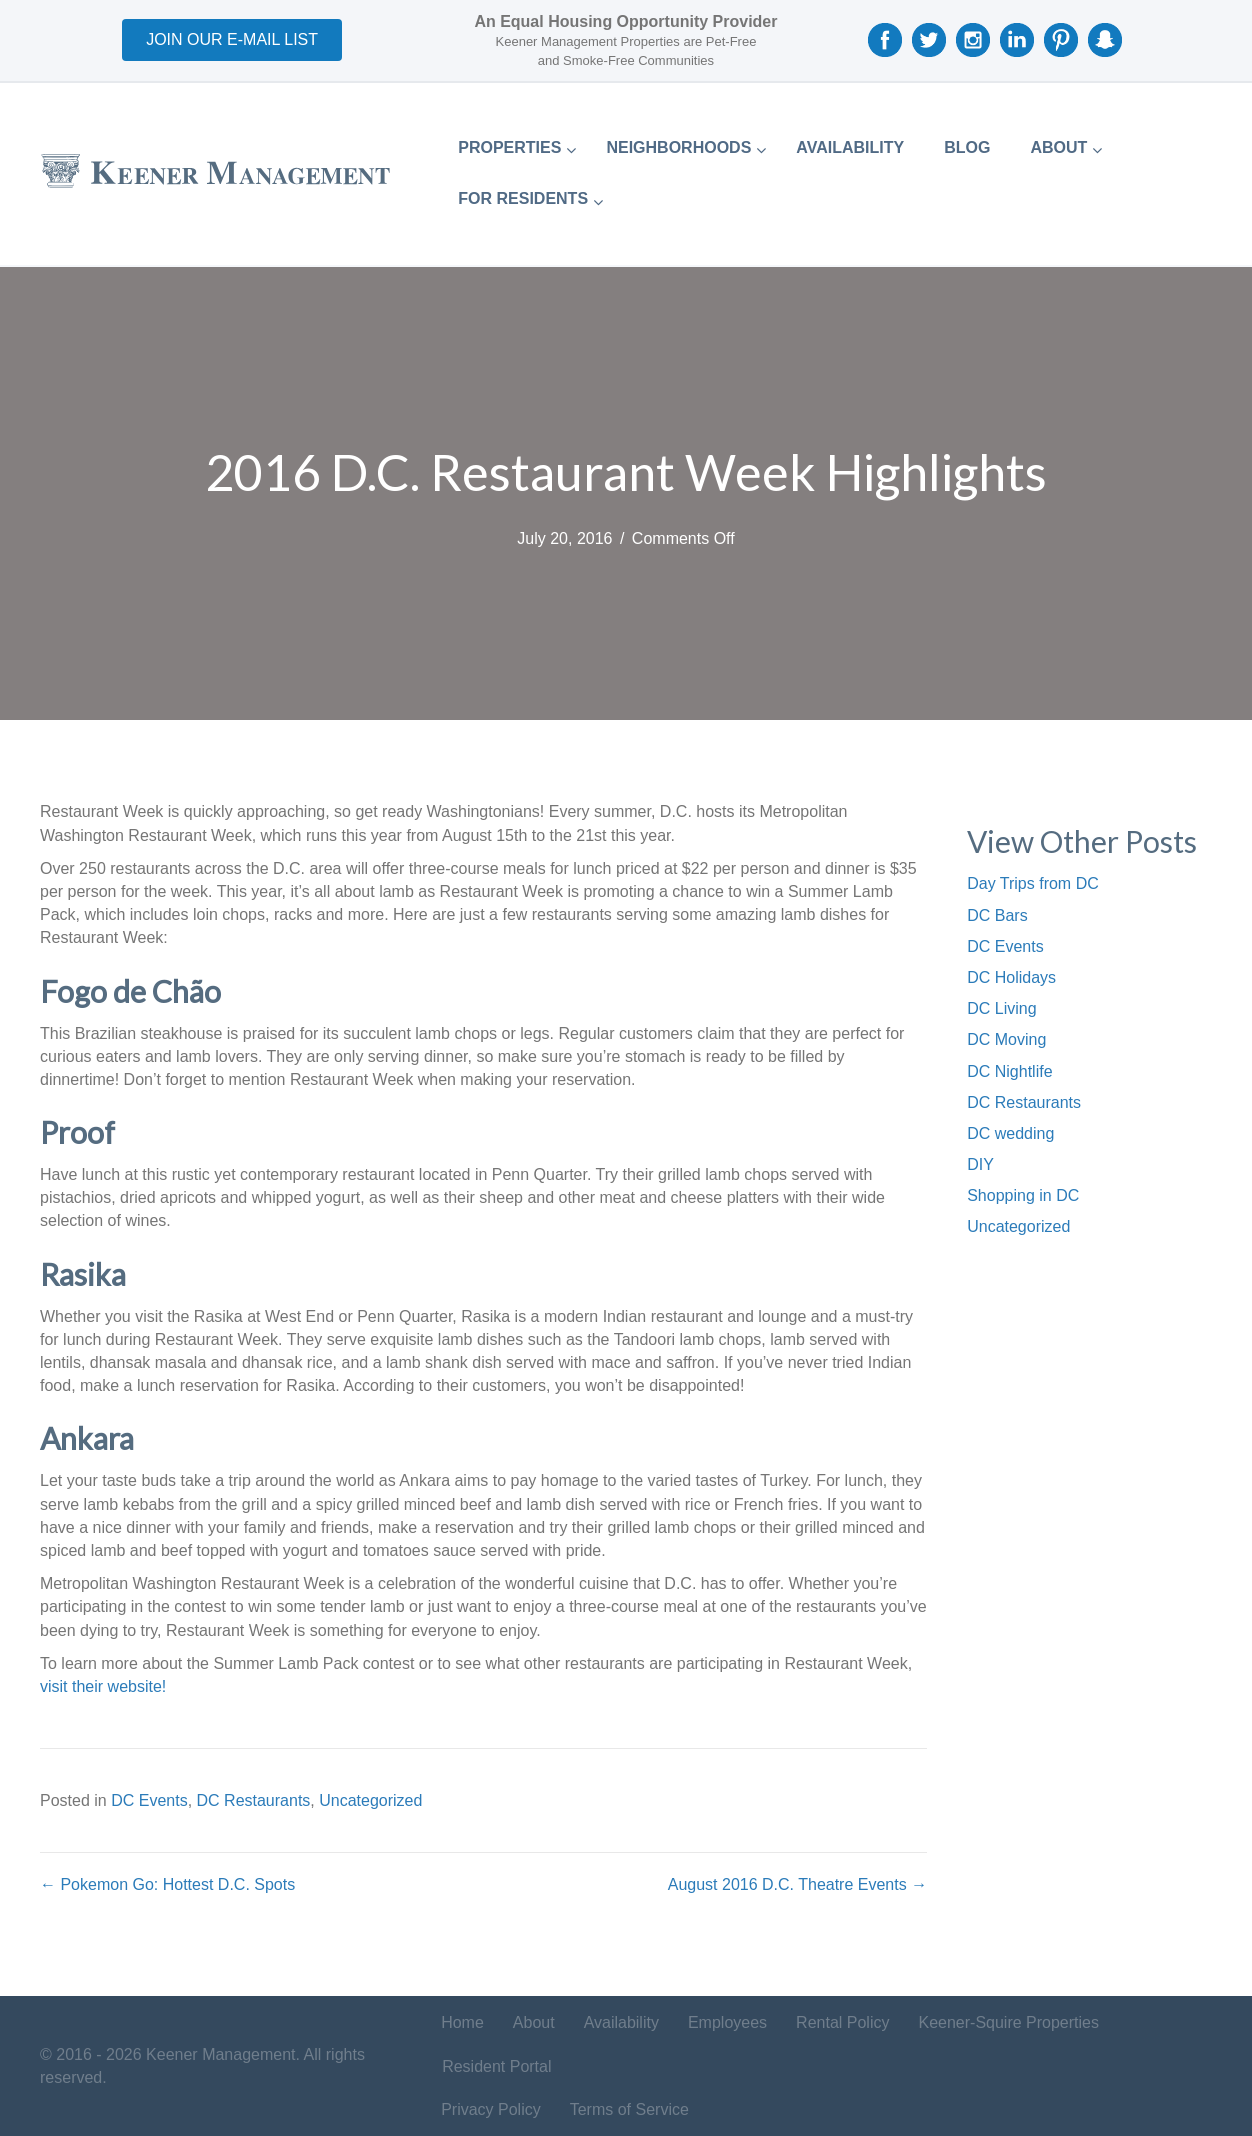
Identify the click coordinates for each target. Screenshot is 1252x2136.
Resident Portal (496, 2066)
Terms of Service (629, 2109)
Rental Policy (842, 2022)
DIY (980, 1164)
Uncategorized (370, 1800)
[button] (232, 40)
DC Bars (997, 915)
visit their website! (103, 1686)
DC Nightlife (1009, 1071)
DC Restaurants (254, 1800)
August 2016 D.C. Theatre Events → (797, 1884)
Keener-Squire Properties (1008, 2022)
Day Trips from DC (1033, 883)
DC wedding (1010, 1133)
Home (462, 2022)
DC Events (149, 1800)
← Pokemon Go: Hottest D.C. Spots (167, 1884)
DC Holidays (1011, 977)
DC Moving (1006, 1039)
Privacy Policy (491, 2109)
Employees (727, 2022)
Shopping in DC (1023, 1195)
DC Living (1001, 1008)
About (534, 2022)
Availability (621, 2022)
